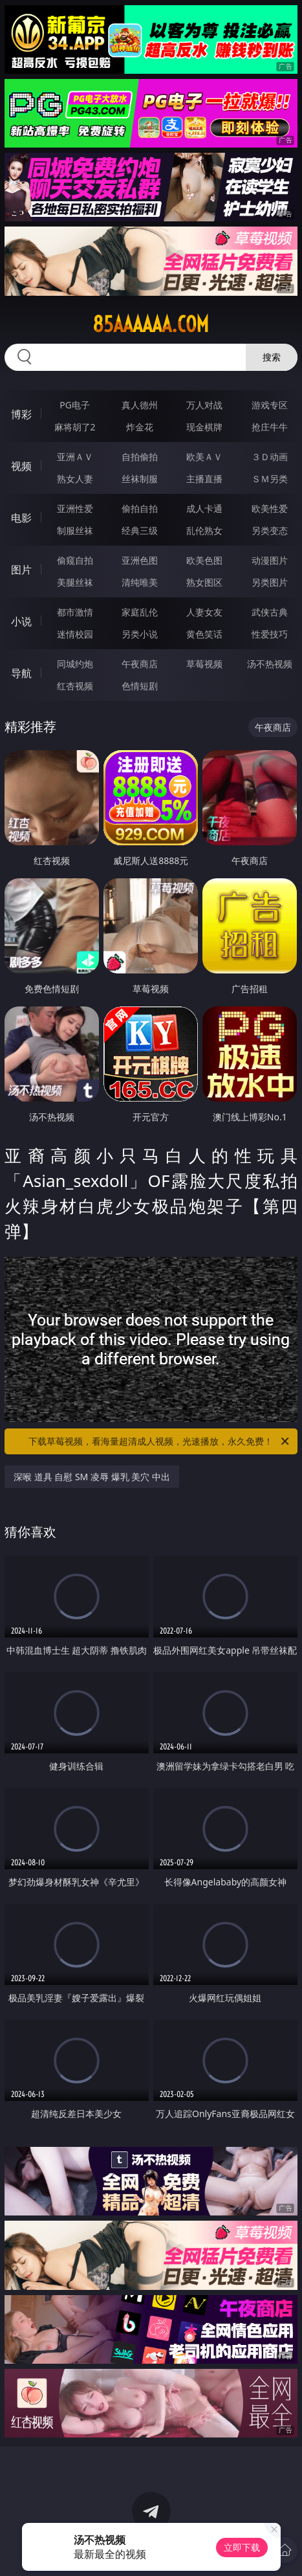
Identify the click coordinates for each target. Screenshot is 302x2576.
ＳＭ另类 (270, 478)
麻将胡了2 (75, 427)
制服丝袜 (75, 530)
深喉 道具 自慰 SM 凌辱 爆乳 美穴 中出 (92, 1477)
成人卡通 (204, 508)
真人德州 (140, 405)
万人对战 (204, 405)
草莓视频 (204, 664)
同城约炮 (75, 664)
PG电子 (74, 405)
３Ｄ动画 (270, 456)
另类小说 (140, 634)
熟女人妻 (75, 478)
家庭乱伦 (140, 612)
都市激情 (75, 612)
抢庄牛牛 (270, 427)
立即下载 (242, 2547)
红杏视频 (75, 686)
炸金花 (139, 427)
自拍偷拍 (140, 456)
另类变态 (270, 530)
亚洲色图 (140, 560)
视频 (21, 466)
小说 (21, 621)
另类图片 (270, 582)
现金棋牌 (204, 427)
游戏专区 (270, 405)
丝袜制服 (140, 478)
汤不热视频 (269, 664)
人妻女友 (204, 612)
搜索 (272, 357)
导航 (21, 673)
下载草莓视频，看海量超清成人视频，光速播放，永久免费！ (159, 1441)
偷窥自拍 (75, 560)
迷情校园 (75, 634)
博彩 (21, 414)
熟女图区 (204, 582)
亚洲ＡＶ (75, 456)
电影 (21, 518)
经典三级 (140, 530)
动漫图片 (270, 560)
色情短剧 (140, 686)
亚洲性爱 (75, 508)
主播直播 (204, 478)
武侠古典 (270, 612)
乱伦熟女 (204, 530)
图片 (21, 569)
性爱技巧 (270, 634)
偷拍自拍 (140, 508)
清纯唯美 (140, 582)
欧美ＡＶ (204, 456)
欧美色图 (204, 560)
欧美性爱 (270, 508)
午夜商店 (140, 664)
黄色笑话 (204, 634)
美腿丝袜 (75, 582)
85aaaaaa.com (150, 324)
